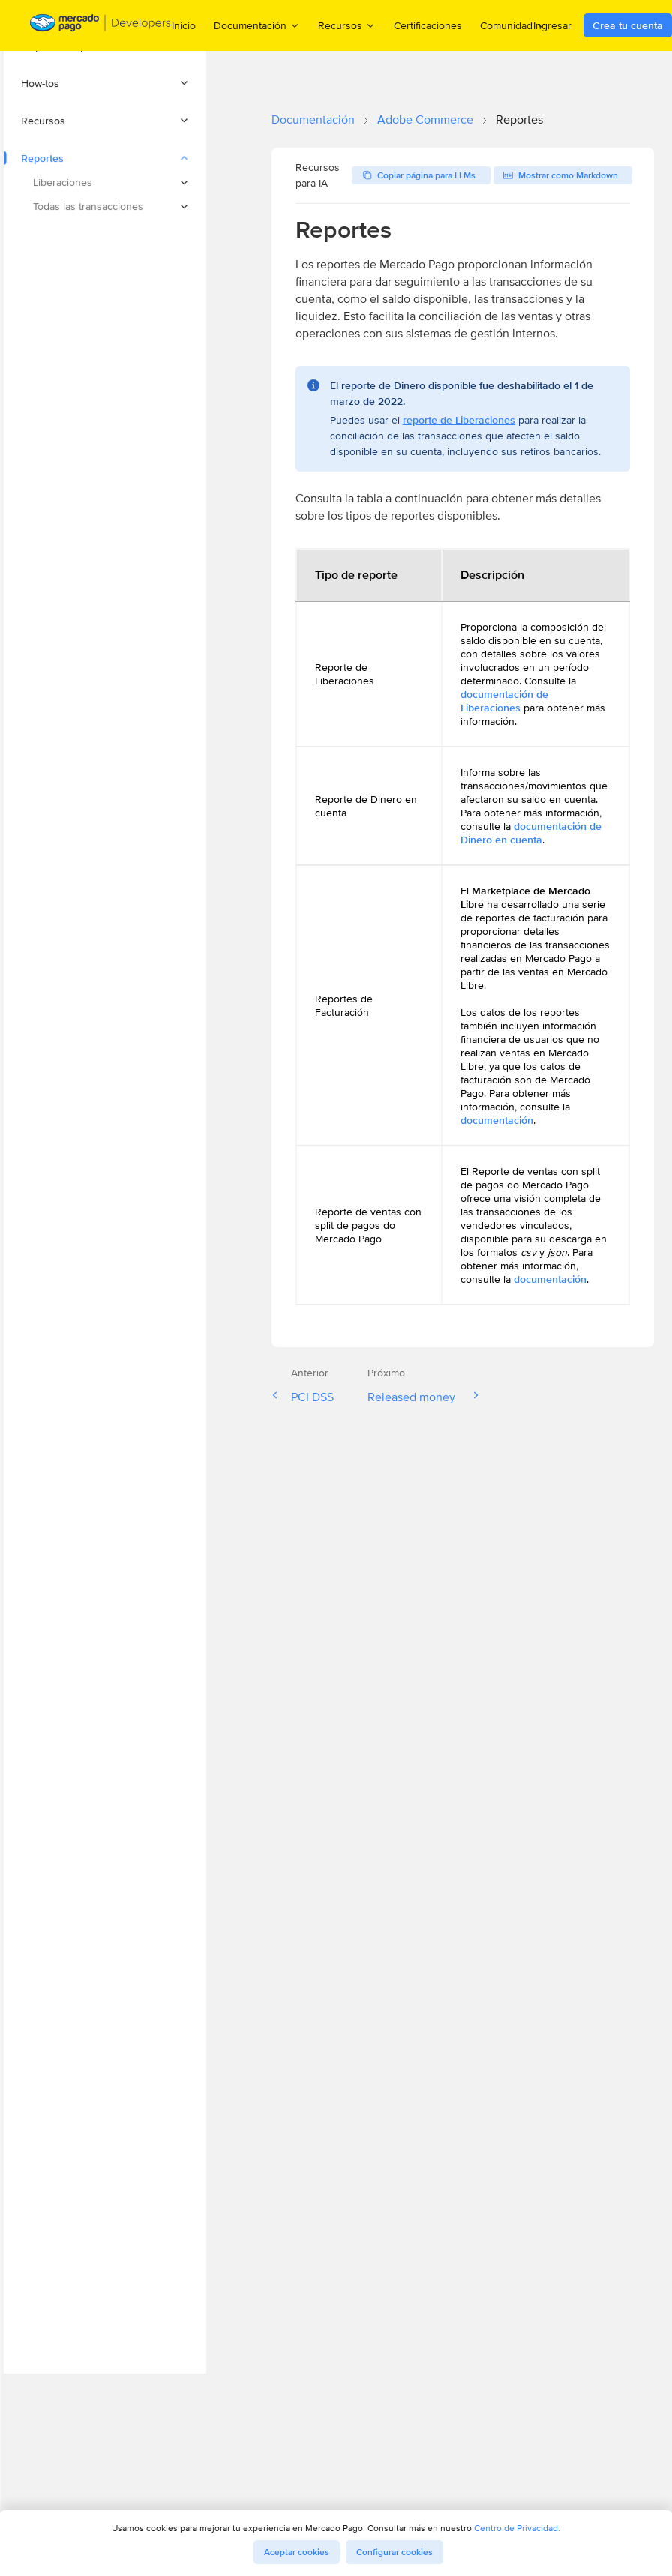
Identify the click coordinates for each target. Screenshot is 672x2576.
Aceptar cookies (296, 2552)
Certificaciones (428, 25)
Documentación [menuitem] (257, 25)
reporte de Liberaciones (459, 419)
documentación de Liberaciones (504, 701)
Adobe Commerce (425, 119)
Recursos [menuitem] (347, 25)
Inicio (184, 25)
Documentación (313, 119)
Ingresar (552, 25)
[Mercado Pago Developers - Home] (101, 25)
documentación (496, 1120)
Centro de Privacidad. (517, 2527)
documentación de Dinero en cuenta (531, 833)
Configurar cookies (394, 2552)
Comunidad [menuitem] (513, 25)
